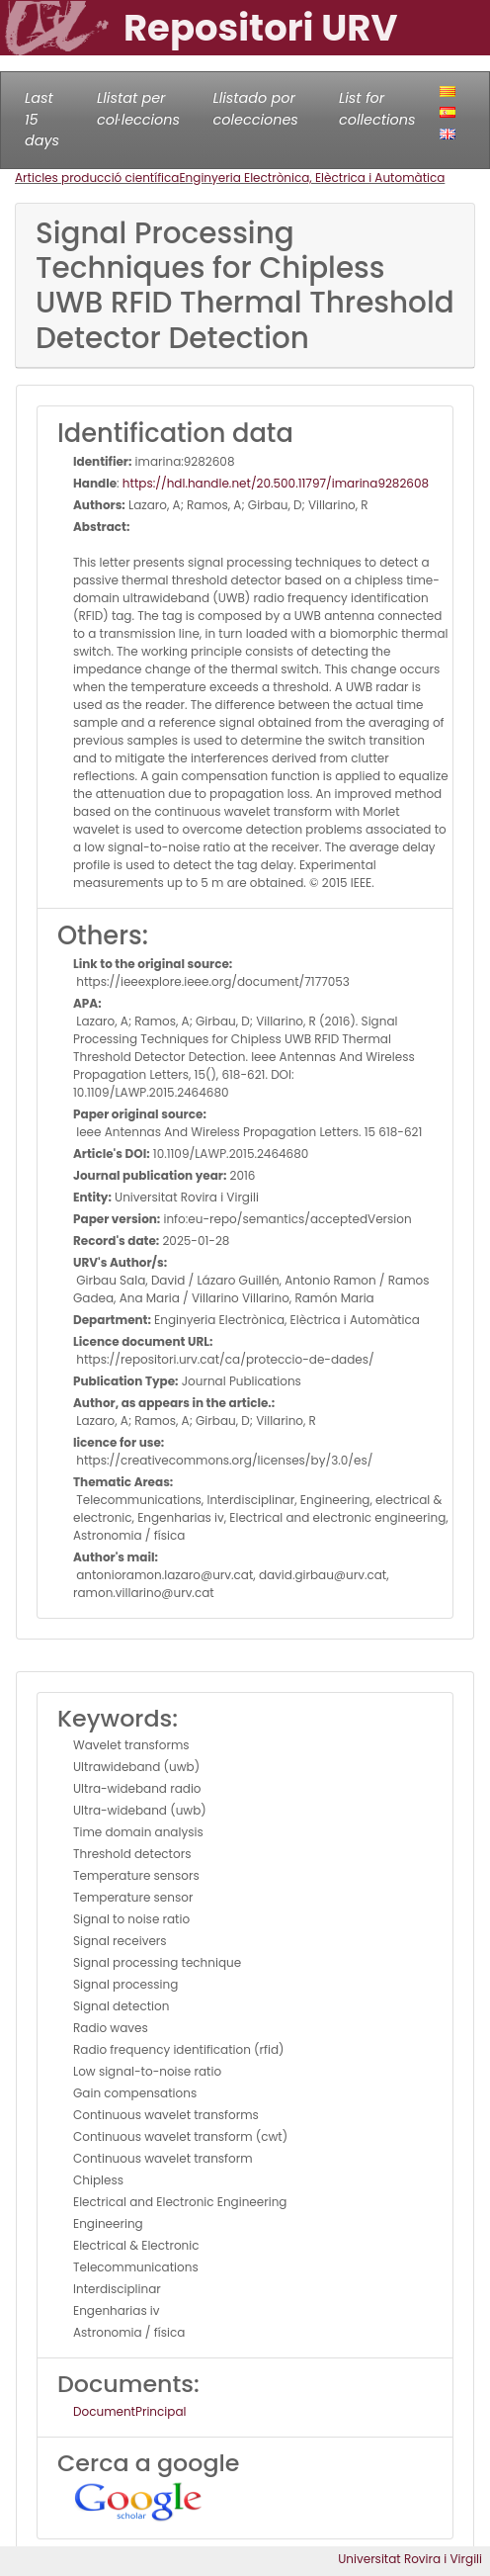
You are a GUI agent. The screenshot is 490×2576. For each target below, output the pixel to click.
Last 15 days (42, 119)
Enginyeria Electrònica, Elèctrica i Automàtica (312, 177)
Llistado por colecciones (255, 109)
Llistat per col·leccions (138, 109)
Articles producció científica (97, 177)
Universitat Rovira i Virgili (410, 2558)
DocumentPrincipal (129, 2411)
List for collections (377, 109)
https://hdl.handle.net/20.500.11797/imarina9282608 (275, 483)
